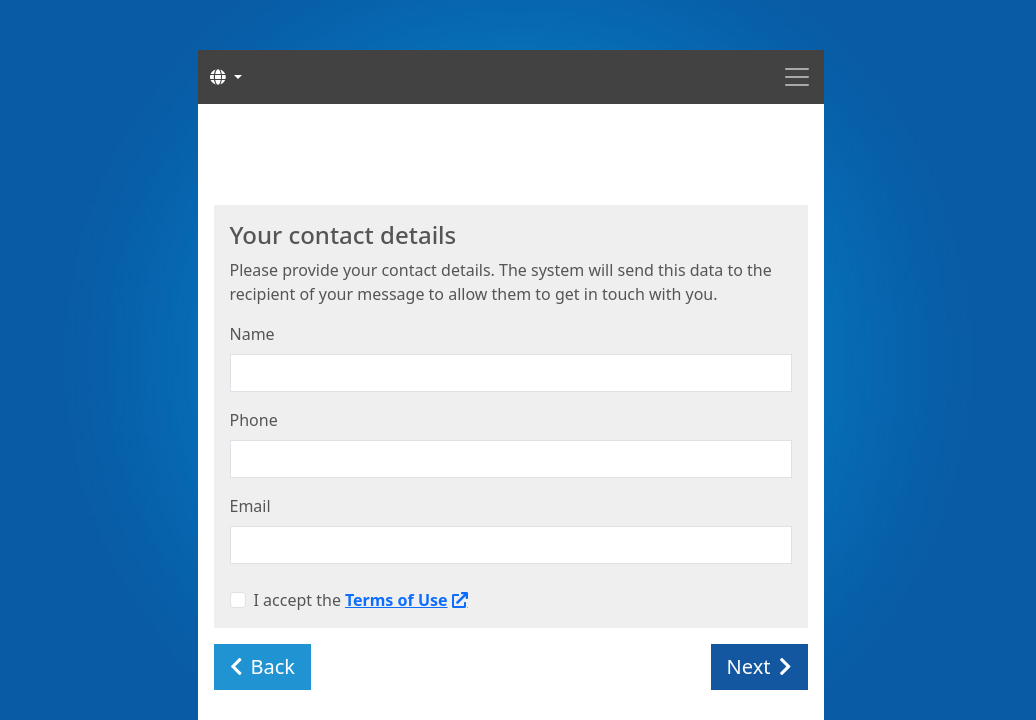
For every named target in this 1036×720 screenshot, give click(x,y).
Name (252, 334)
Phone (254, 420)
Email (250, 506)
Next (759, 666)
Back (263, 666)
